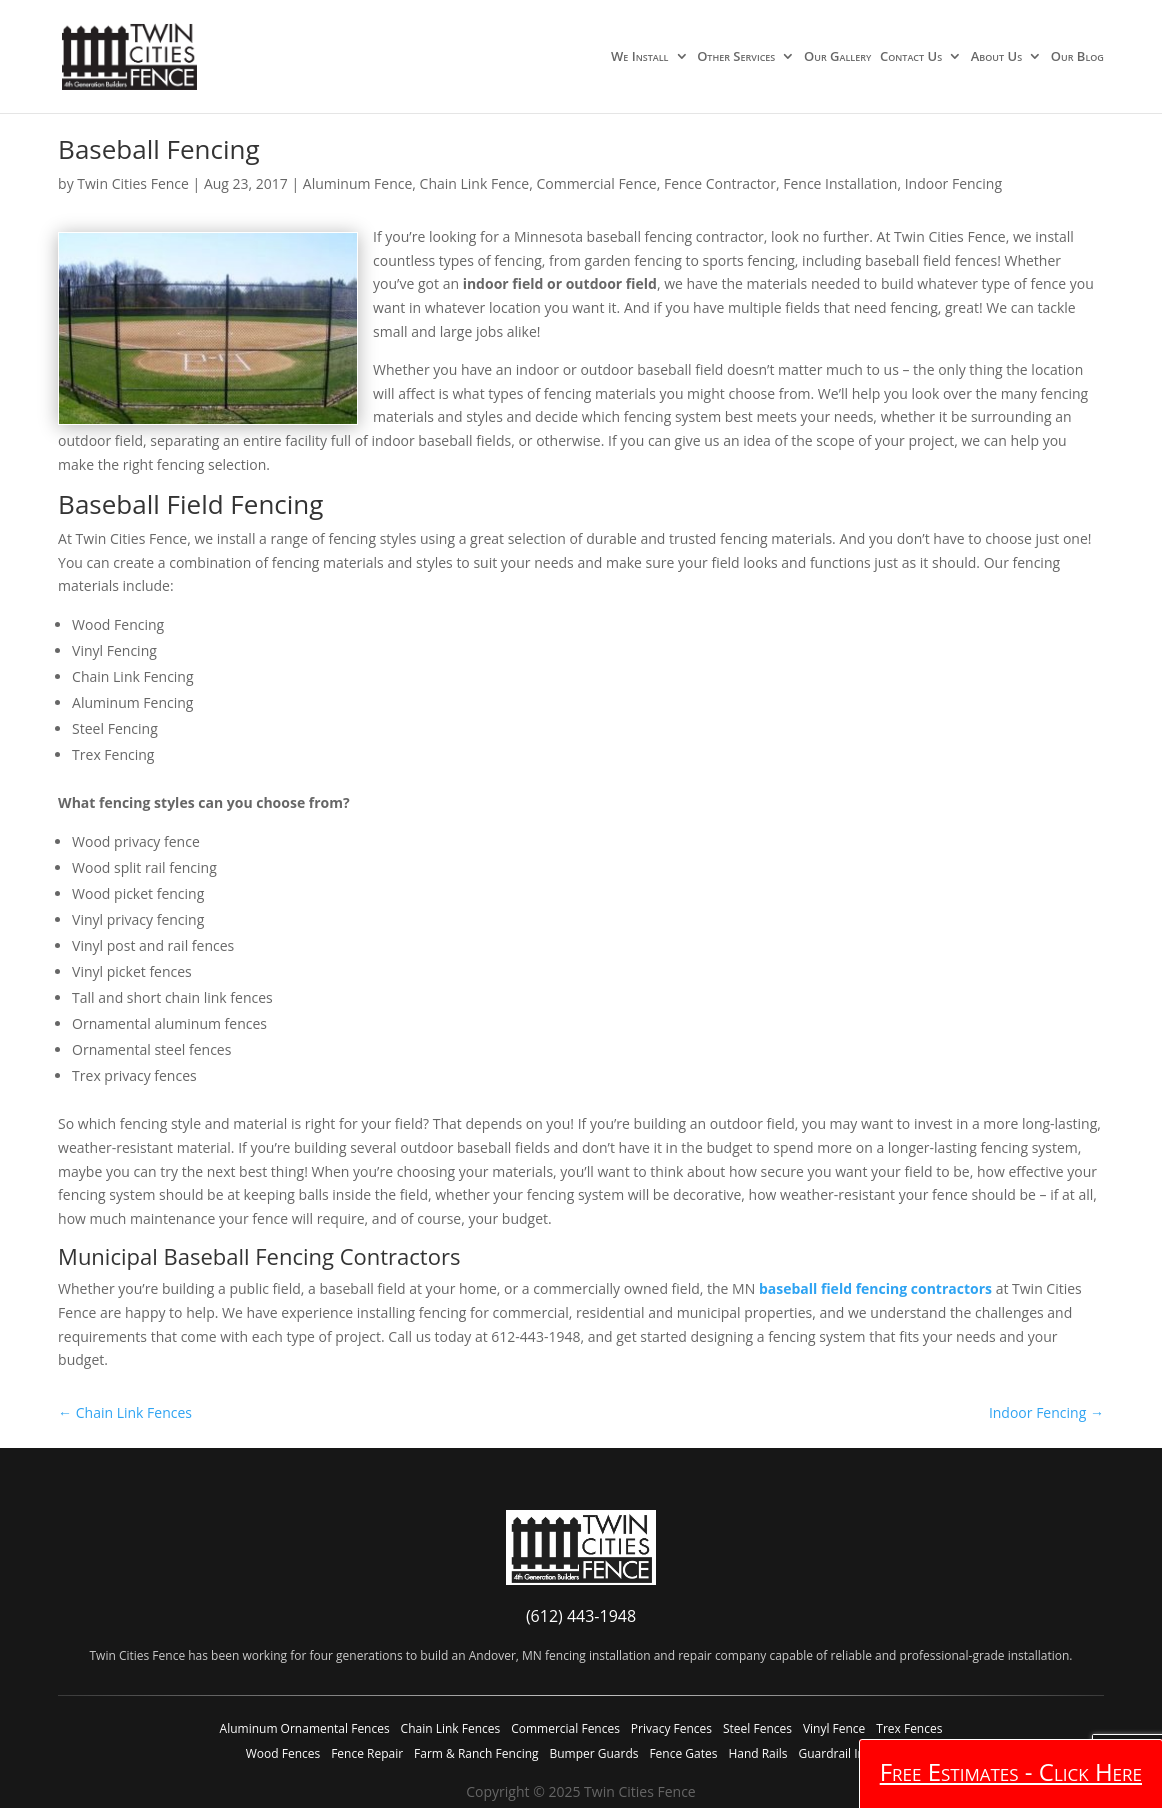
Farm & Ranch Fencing (476, 1753)
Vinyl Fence (834, 1728)
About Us (996, 57)
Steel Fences (757, 1728)
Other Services (736, 57)
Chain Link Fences (451, 1728)
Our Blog (1077, 57)
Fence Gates (683, 1753)
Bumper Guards (593, 1753)
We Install (639, 57)
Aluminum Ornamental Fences (305, 1728)
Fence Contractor (720, 183)
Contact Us (911, 57)
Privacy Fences (671, 1728)
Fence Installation (840, 183)
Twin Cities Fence (133, 183)
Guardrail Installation (857, 1753)
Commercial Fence (596, 183)
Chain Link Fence (475, 183)
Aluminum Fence (357, 183)
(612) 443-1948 (581, 1616)
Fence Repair (367, 1753)
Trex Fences (909, 1728)
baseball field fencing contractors (875, 1288)
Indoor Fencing (953, 183)
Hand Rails (757, 1753)
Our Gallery (837, 57)
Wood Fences (283, 1753)
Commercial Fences (565, 1728)
